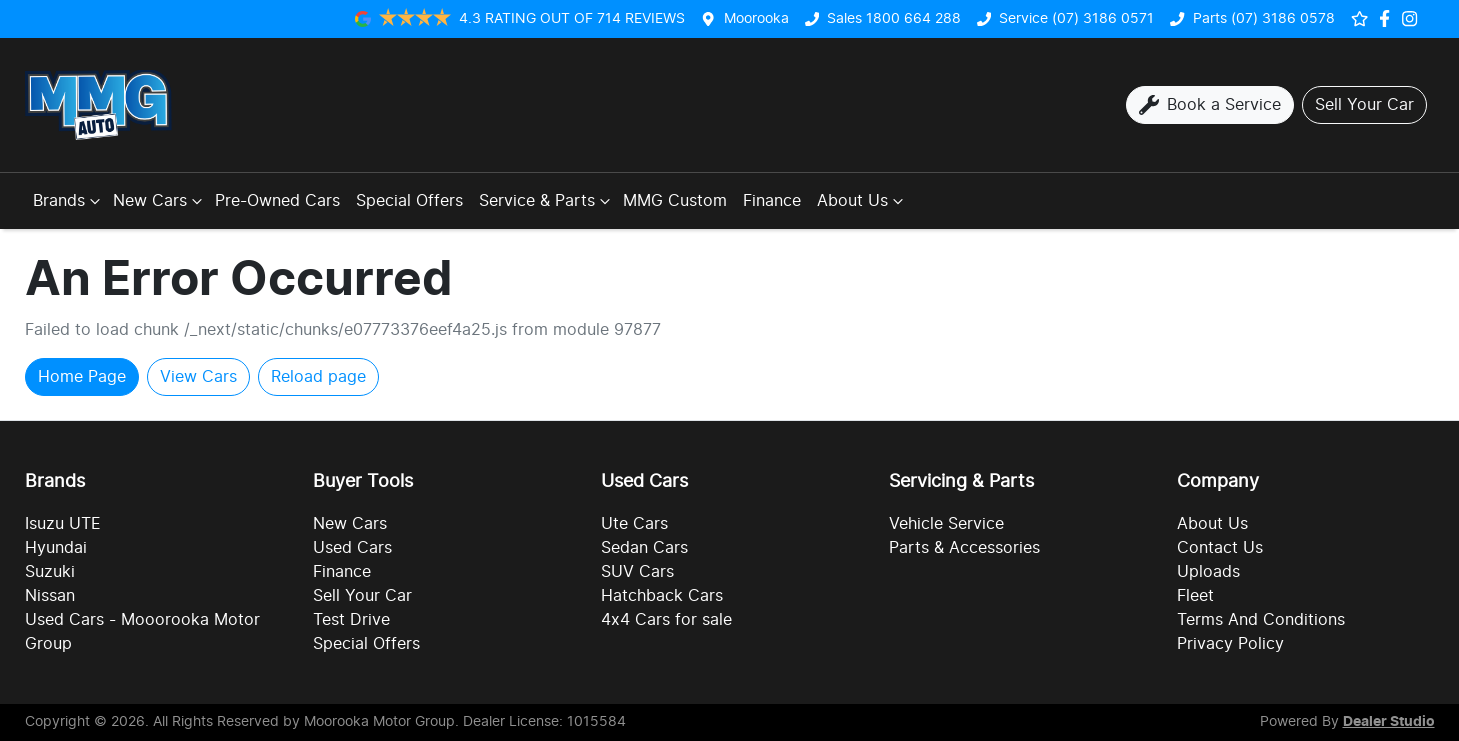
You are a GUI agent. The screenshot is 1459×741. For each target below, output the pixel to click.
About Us (862, 201)
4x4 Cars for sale (666, 620)
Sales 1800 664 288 (894, 18)
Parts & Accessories (964, 548)
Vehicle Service (946, 524)
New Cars (160, 201)
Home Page (82, 377)
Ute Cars (634, 524)
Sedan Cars (644, 548)
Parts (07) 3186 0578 (1264, 18)
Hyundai (56, 548)
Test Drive (351, 620)
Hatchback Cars (662, 596)
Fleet (1195, 596)
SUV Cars (637, 572)
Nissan (50, 596)
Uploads (1208, 572)
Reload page (318, 377)
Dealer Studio (1389, 722)
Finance (772, 201)
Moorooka (756, 18)
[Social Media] (1388, 18)
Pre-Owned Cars (277, 201)
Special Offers (409, 201)
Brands (69, 201)
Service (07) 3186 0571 (1076, 18)
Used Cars (352, 548)
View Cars (198, 377)
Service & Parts (547, 201)
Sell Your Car (362, 596)
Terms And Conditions (1261, 620)
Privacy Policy (1230, 644)
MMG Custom (675, 201)
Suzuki (50, 572)
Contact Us (1220, 548)
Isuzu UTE (63, 524)
